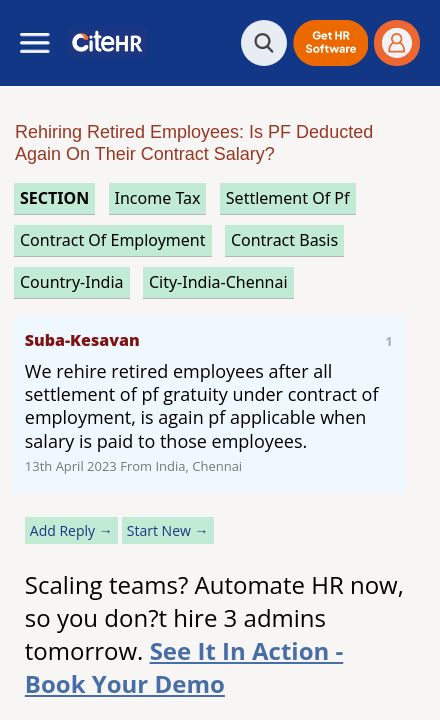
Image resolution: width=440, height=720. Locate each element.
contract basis (284, 240)
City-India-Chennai (218, 282)
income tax (158, 198)
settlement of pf (288, 198)
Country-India (72, 282)
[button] (330, 43)
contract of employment (113, 240)
